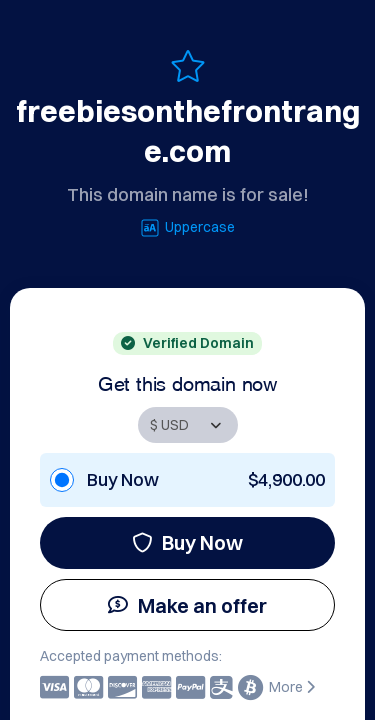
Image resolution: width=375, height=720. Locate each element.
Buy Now (187, 542)
